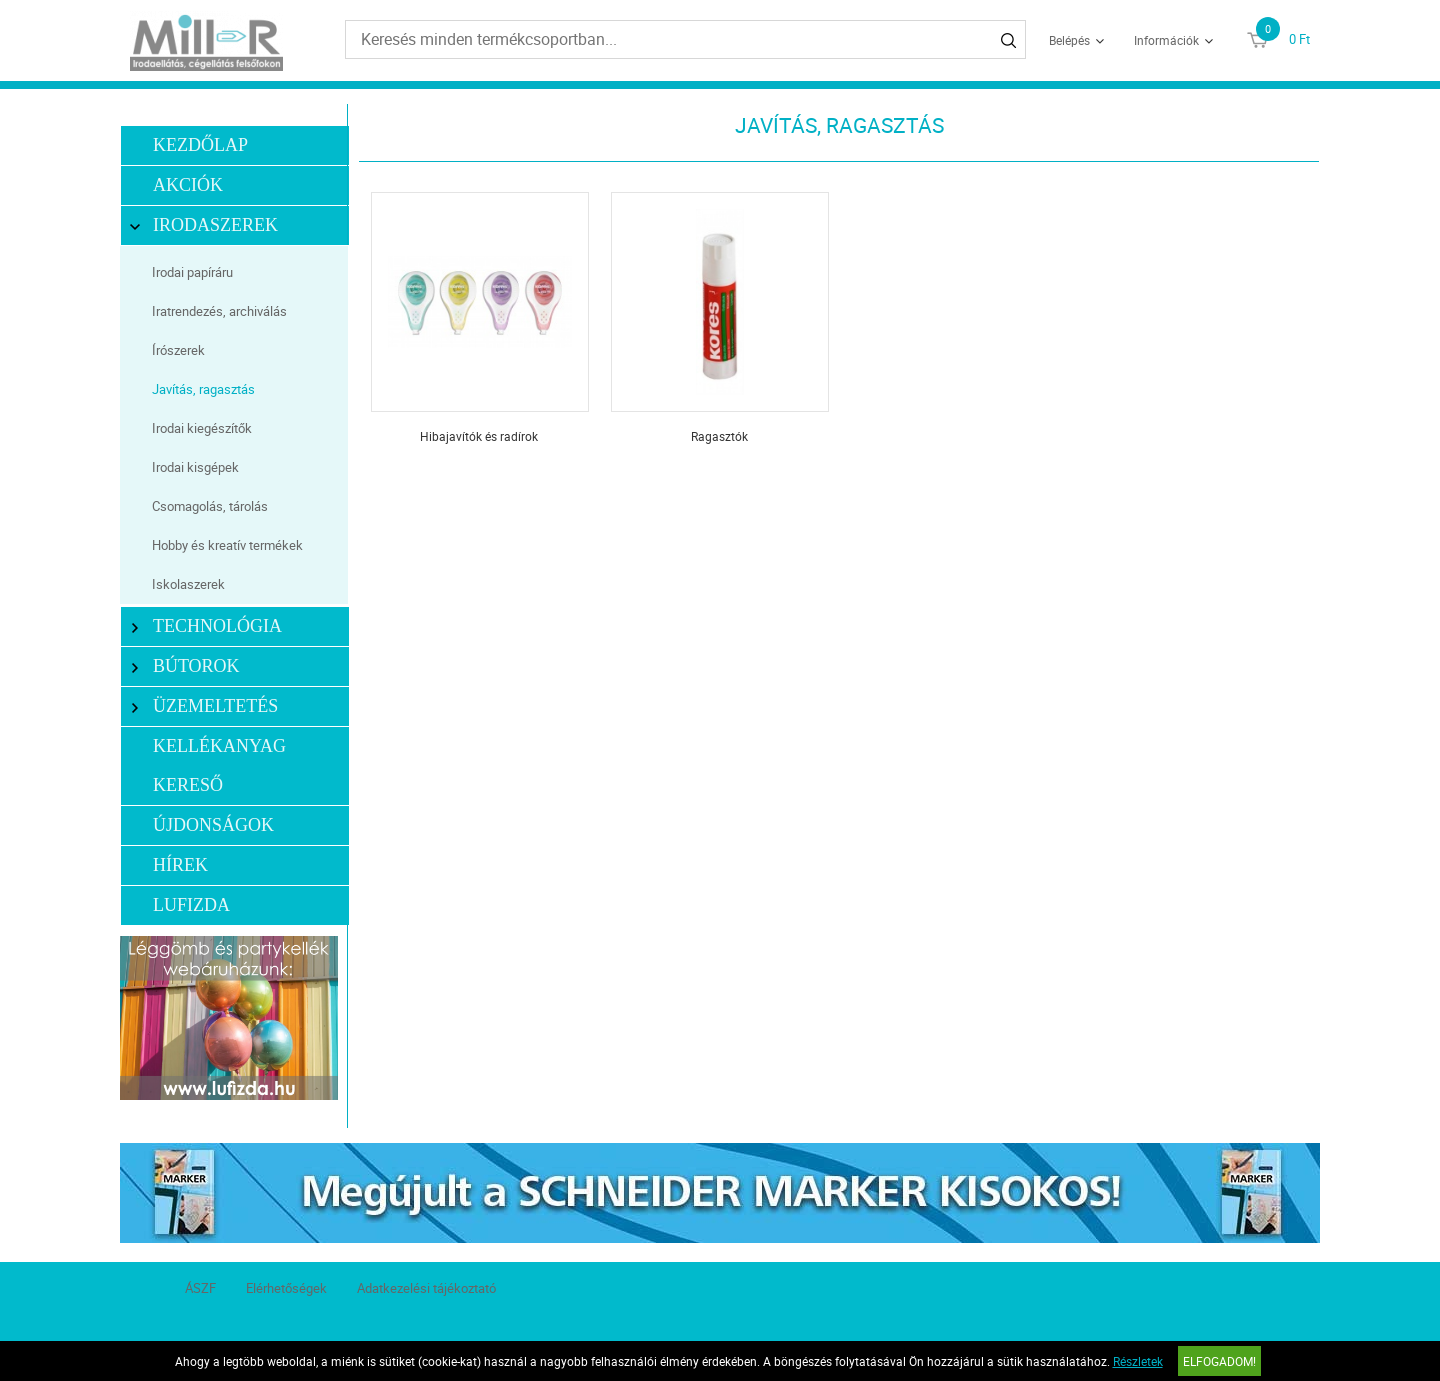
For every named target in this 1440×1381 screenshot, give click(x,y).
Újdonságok (213, 825)
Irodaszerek (205, 225)
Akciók (188, 185)
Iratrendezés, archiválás (219, 311)
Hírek (180, 865)
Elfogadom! (1219, 1361)
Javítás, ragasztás (203, 389)
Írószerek (178, 350)
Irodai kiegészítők (202, 428)
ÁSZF (200, 1288)
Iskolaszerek (188, 584)
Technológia (207, 626)
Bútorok (185, 666)
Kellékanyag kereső (219, 765)
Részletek (1138, 1361)
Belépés (1069, 40)
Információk (1166, 40)
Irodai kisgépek (195, 467)
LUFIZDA (191, 905)
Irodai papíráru (192, 272)
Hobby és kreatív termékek (227, 545)
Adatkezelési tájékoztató (426, 1288)
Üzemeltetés (205, 706)
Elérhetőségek (286, 1288)
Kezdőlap (200, 145)
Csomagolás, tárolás (210, 506)
